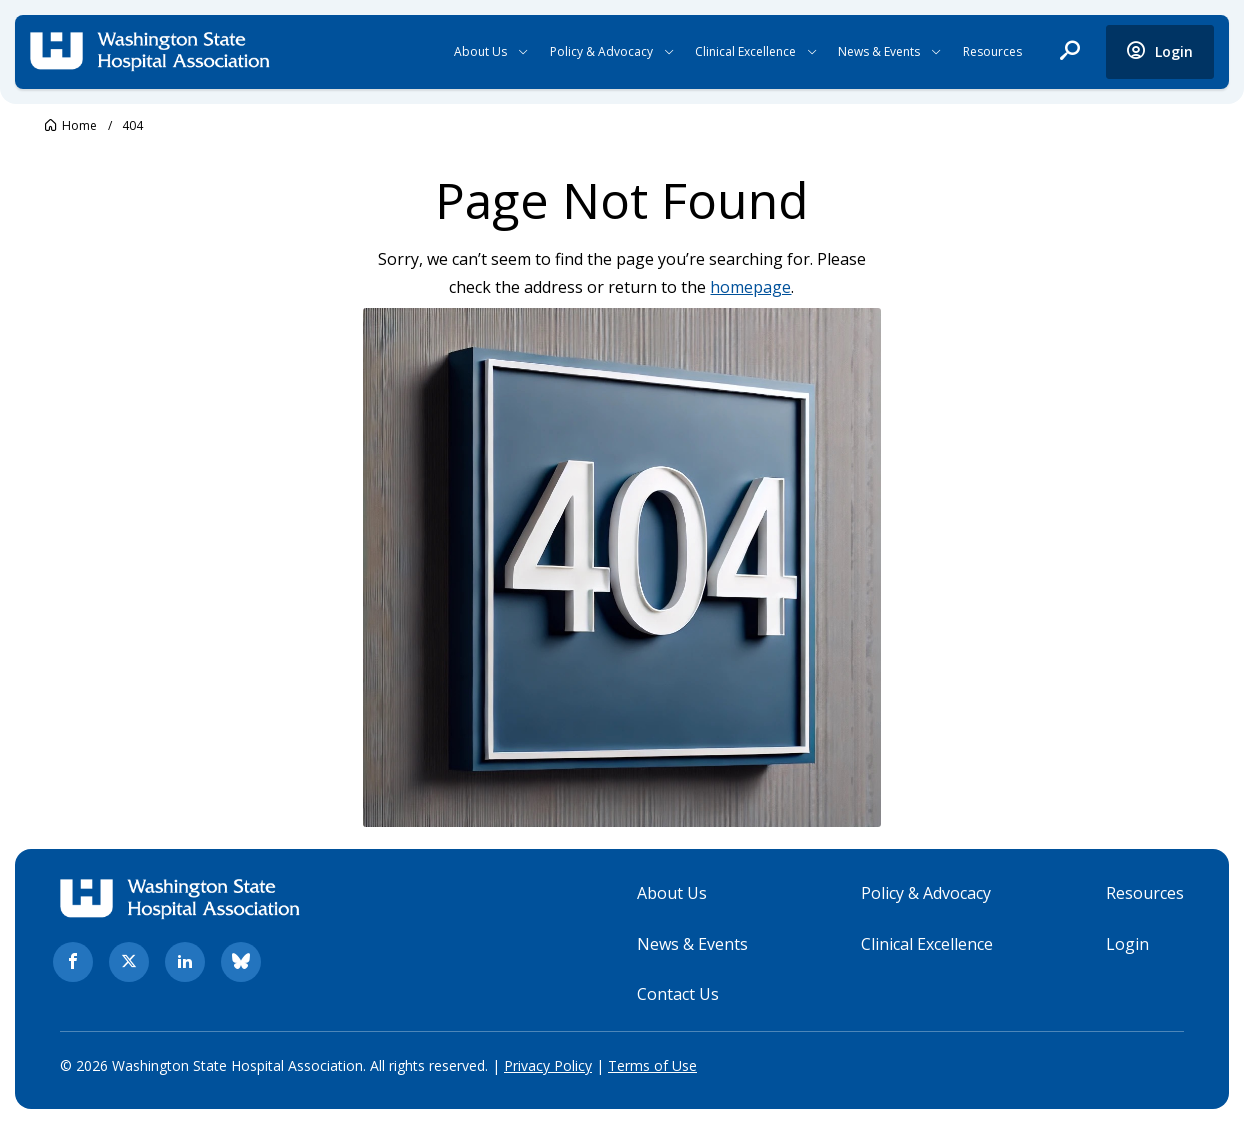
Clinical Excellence (745, 51)
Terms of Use (652, 1064)
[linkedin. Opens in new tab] (185, 961)
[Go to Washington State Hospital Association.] (71, 125)
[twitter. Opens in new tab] (129, 961)
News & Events (879, 51)
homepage (751, 287)
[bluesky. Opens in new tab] (241, 961)
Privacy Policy (548, 1064)
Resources (992, 51)
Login (1127, 942)
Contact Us (678, 993)
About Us (480, 51)
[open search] (1070, 52)
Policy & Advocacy (601, 51)
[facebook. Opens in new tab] (73, 961)
